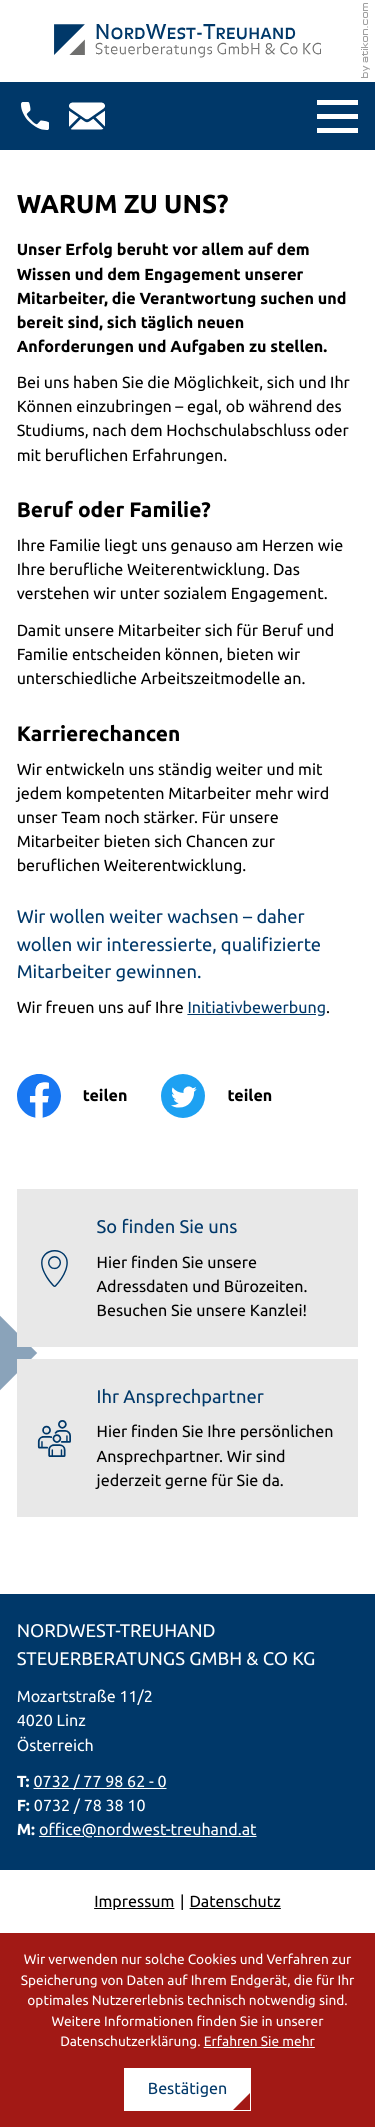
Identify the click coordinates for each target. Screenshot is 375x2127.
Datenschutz (235, 1902)
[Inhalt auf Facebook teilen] (89, 1096)
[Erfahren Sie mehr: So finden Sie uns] (188, 1268)
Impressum (134, 1902)
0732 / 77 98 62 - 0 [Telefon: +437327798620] (100, 1782)
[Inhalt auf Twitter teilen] (233, 1096)
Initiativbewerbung (256, 1008)
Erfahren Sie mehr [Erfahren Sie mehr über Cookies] (259, 2041)
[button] (35, 116)
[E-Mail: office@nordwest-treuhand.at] (87, 116)
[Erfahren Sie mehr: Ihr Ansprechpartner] (188, 1438)
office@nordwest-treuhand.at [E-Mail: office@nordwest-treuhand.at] (148, 1830)
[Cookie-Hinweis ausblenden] (188, 2089)
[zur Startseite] (187, 41)
